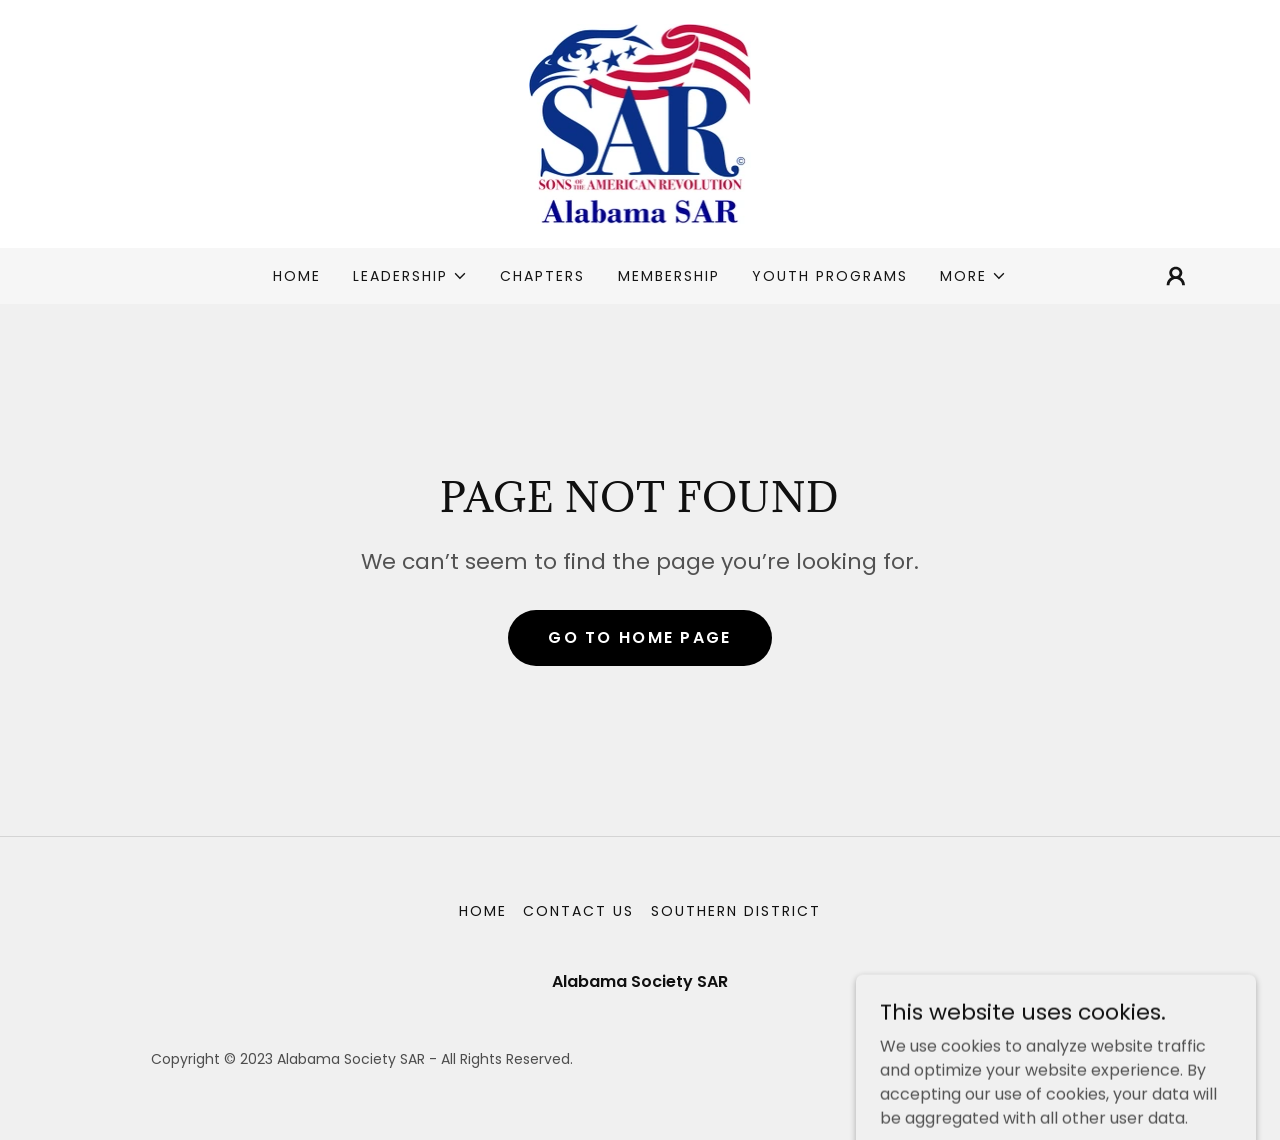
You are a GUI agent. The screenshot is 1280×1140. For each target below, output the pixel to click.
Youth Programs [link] (830, 276)
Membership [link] (669, 276)
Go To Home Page (639, 637)
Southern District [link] (736, 911)
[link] (640, 122)
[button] (410, 276)
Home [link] (297, 276)
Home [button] (483, 911)
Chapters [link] (542, 276)
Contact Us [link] (578, 911)
